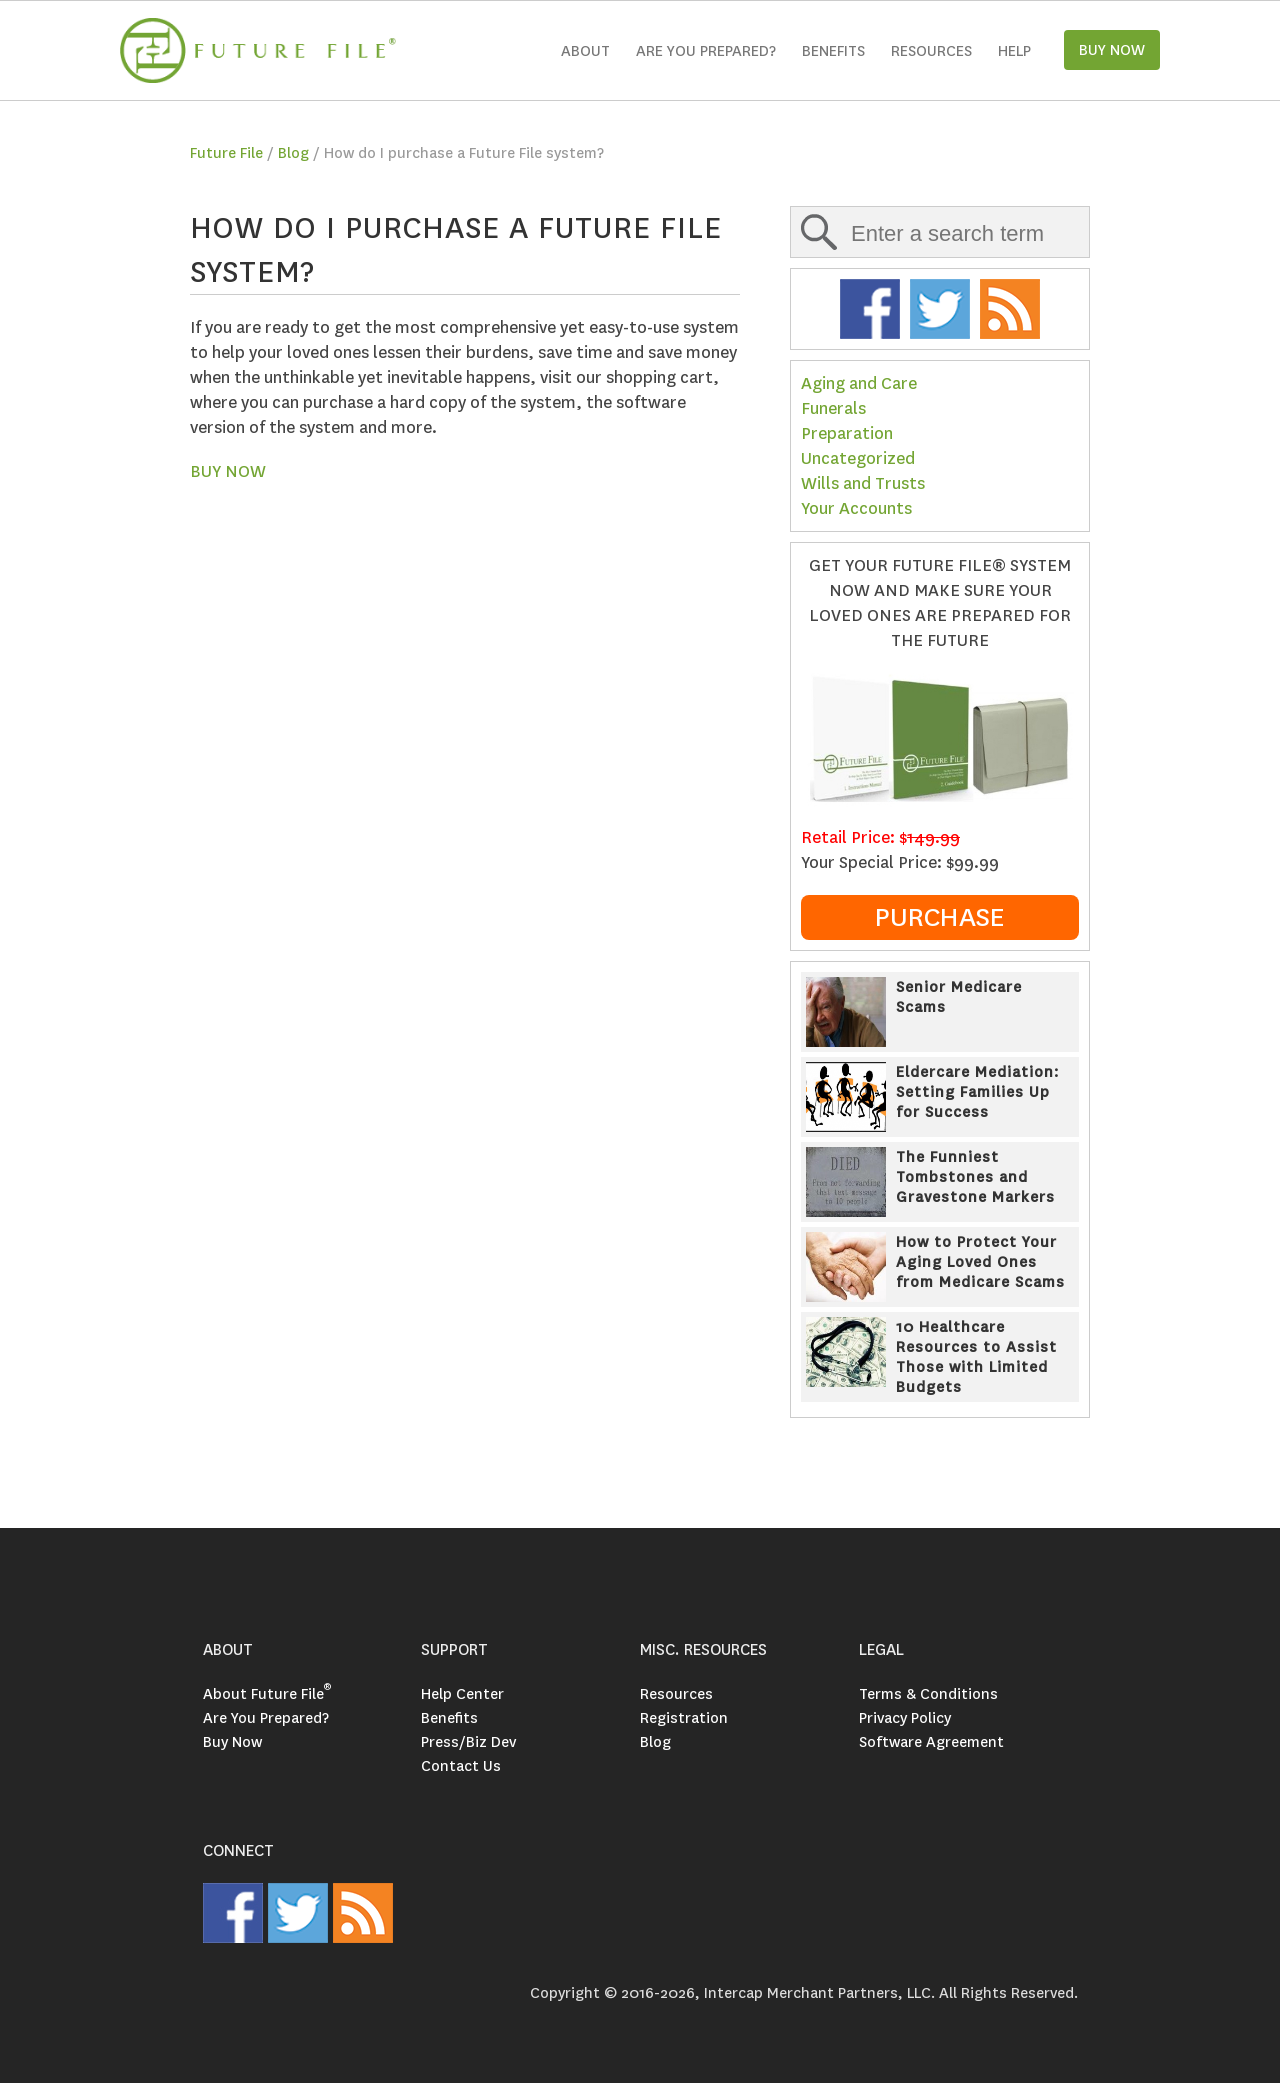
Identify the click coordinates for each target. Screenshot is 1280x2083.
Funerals (833, 408)
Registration (684, 1718)
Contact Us (461, 1766)
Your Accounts (856, 508)
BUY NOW (228, 471)
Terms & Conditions (928, 1694)
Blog (293, 153)
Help (1014, 51)
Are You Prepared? (266, 1718)
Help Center (462, 1694)
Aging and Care (859, 383)
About (585, 51)
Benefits (833, 51)
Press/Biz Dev (468, 1742)
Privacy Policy (905, 1718)
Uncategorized (858, 458)
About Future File (267, 1694)
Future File (226, 153)
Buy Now (232, 1742)
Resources (931, 51)
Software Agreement (931, 1742)
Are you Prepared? (706, 51)
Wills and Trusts (863, 483)
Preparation (847, 433)
